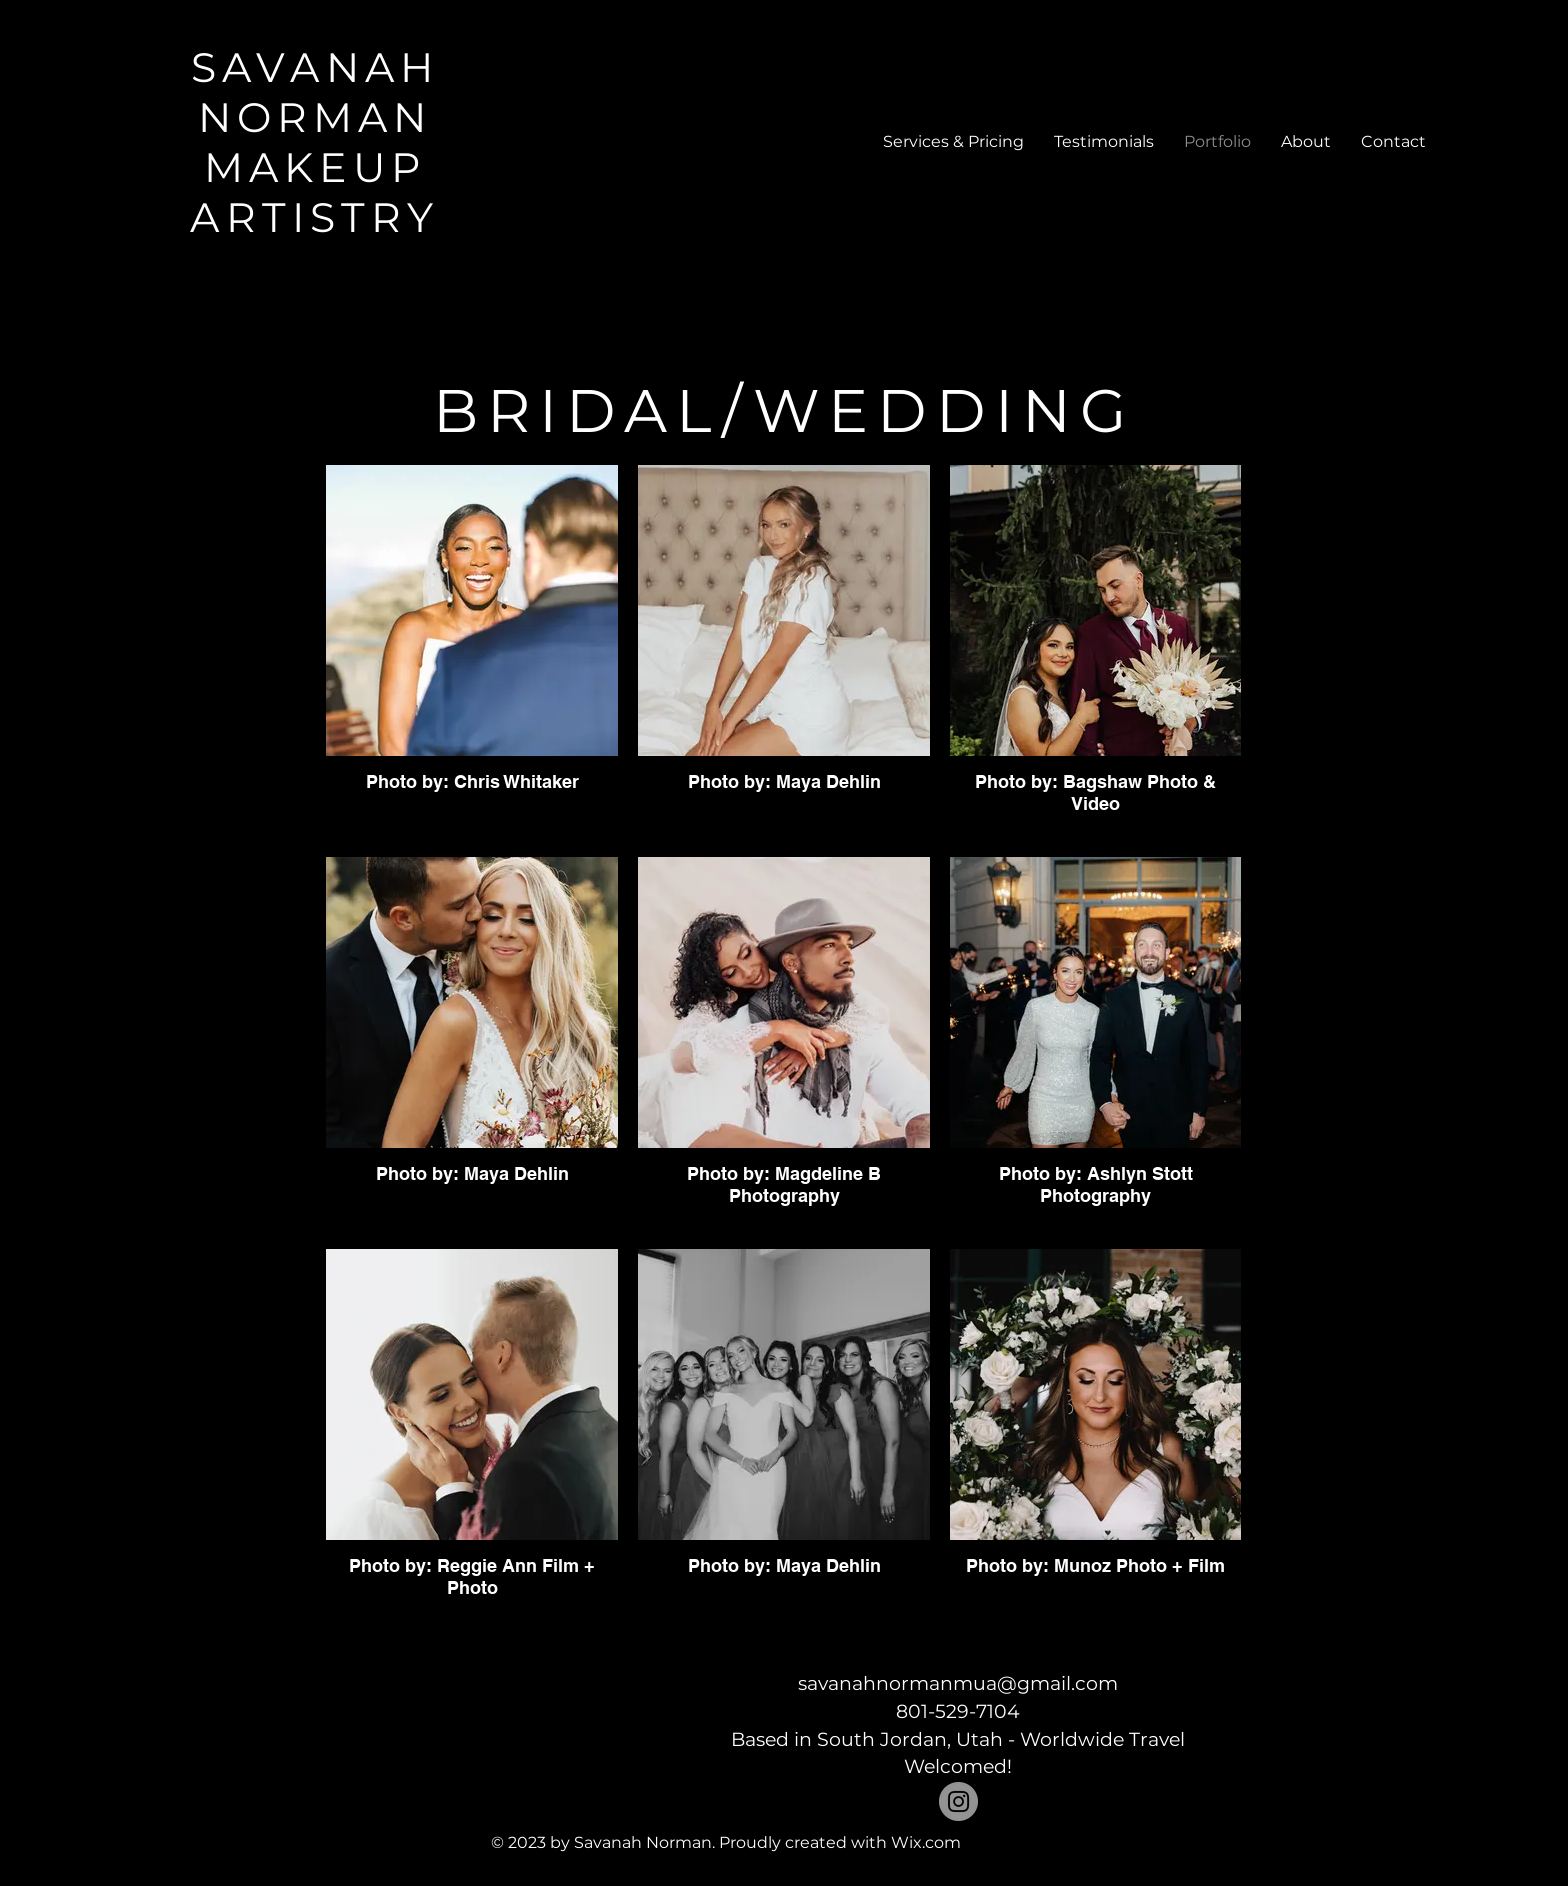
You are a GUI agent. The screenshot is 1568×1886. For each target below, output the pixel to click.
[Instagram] (958, 1801)
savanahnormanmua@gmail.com (958, 1683)
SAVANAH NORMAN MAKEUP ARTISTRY (314, 142)
